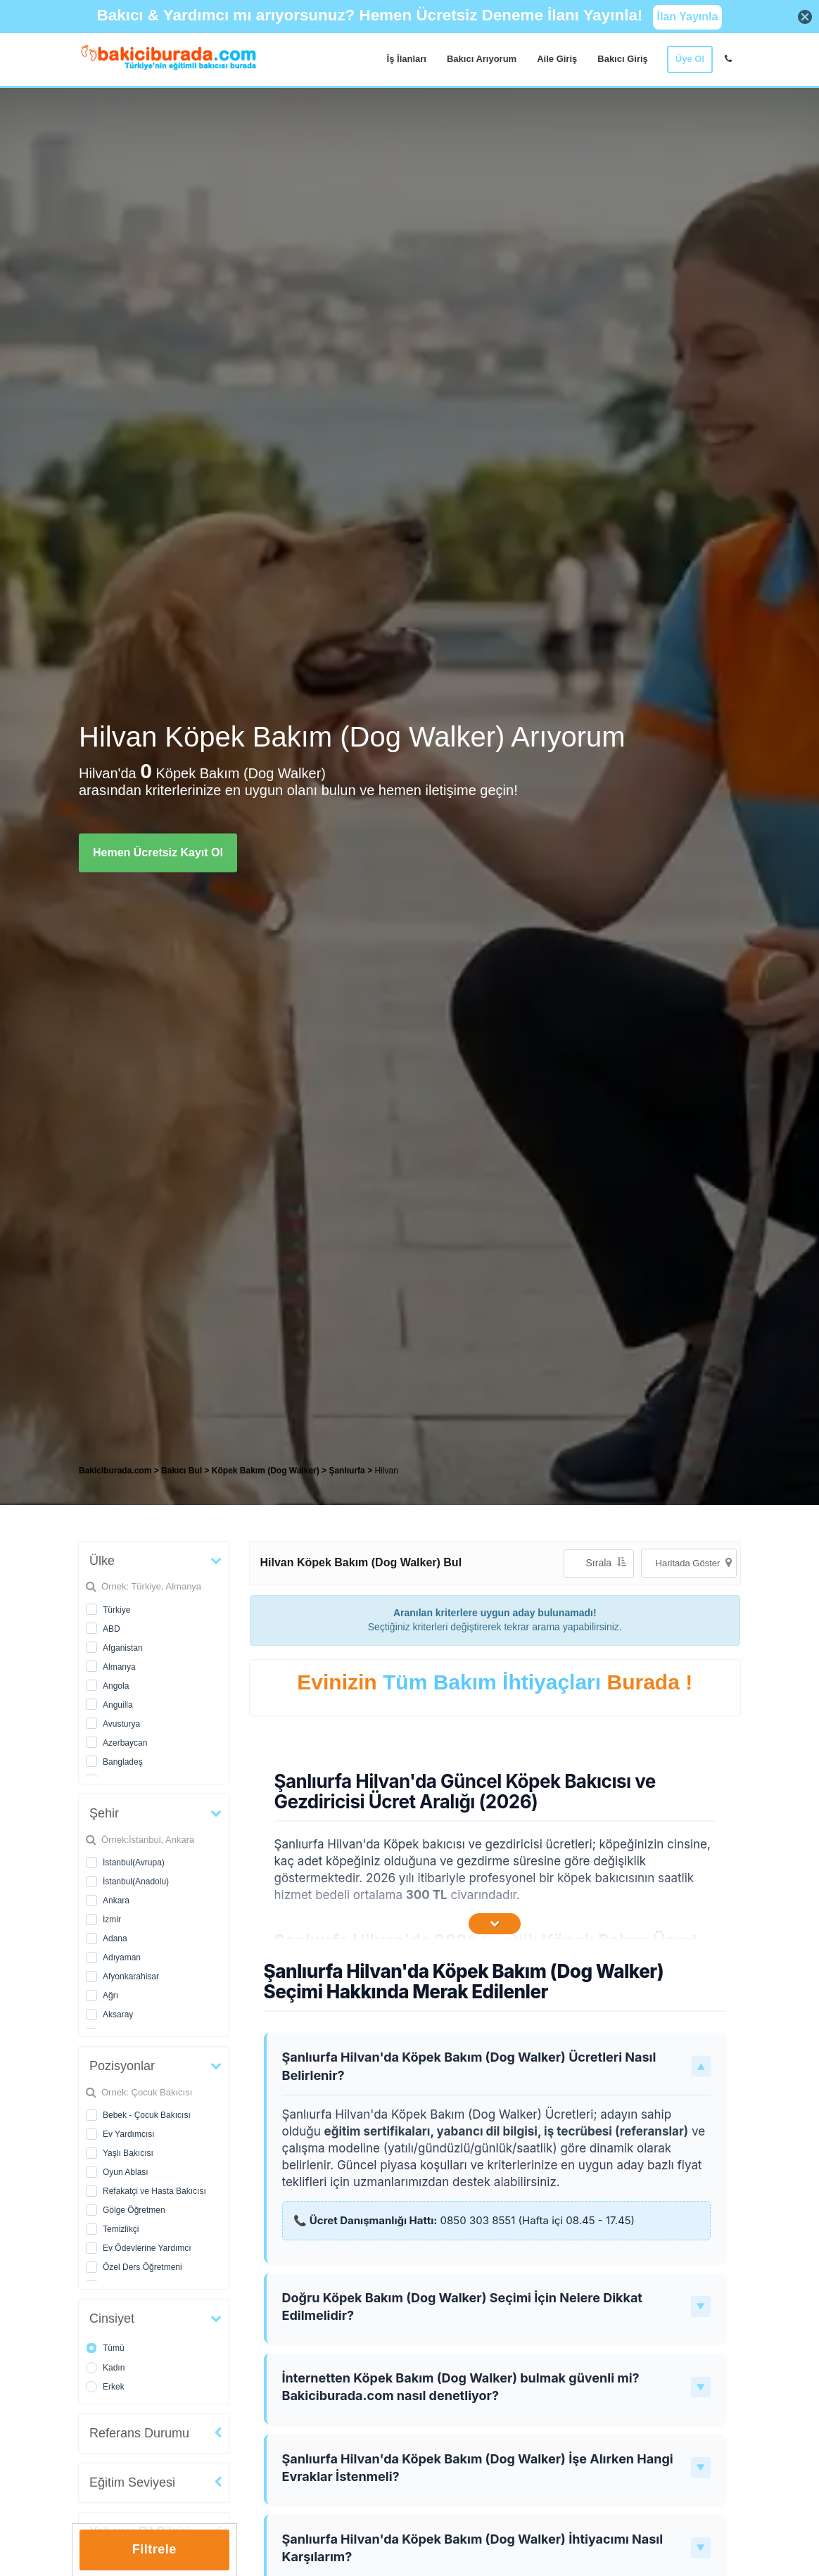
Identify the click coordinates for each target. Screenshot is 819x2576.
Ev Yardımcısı (129, 2134)
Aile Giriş (557, 58)
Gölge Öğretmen (134, 2210)
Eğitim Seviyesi (132, 2482)
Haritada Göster (694, 1562)
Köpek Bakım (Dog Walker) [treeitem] (267, 1471)
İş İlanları (406, 58)
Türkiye (116, 1610)
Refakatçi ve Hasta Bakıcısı (154, 2191)
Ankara (116, 1900)
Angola (116, 1686)
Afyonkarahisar (131, 1976)
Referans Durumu (139, 2433)
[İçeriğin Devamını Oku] (495, 1923)
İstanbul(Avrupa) (134, 1862)
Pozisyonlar (122, 2066)
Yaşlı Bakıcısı (128, 2153)
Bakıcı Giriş (622, 58)
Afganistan (123, 1648)
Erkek (114, 2387)
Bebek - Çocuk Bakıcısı (147, 2115)
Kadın (114, 2368)
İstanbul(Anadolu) (136, 1881)
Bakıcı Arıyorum (481, 58)
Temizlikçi (121, 2229)
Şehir (104, 1813)
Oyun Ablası (125, 2172)
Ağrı (110, 1995)
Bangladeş (123, 1762)
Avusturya (121, 1724)
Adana (115, 1938)
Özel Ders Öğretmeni (142, 2267)
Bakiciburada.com (115, 1471)
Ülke (102, 1561)
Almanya (119, 1667)
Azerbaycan (125, 1743)
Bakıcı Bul (181, 1471)
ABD (111, 1629)
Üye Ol (689, 58)
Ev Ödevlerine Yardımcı (147, 2248)
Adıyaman (122, 1957)
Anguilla (118, 1705)
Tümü (114, 2348)
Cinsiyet (111, 2318)
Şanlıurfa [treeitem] (348, 1471)
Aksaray (118, 2014)
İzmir (112, 1919)
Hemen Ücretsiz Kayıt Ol (158, 852)
